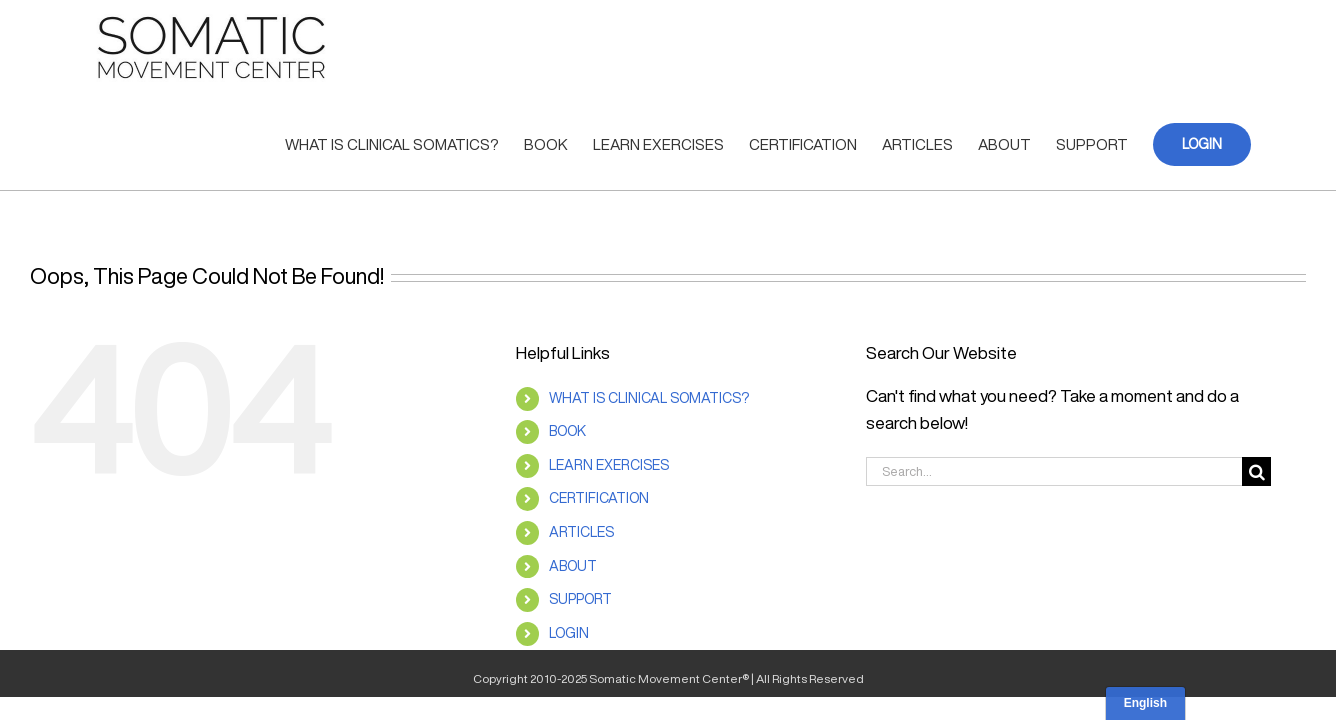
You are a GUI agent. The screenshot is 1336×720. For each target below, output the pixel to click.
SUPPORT (580, 599)
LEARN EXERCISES (609, 465)
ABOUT (573, 566)
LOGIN (569, 633)
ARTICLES (581, 532)
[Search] (1256, 471)
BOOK (567, 431)
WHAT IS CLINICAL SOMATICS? (649, 398)
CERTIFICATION (599, 498)
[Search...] (1054, 471)
